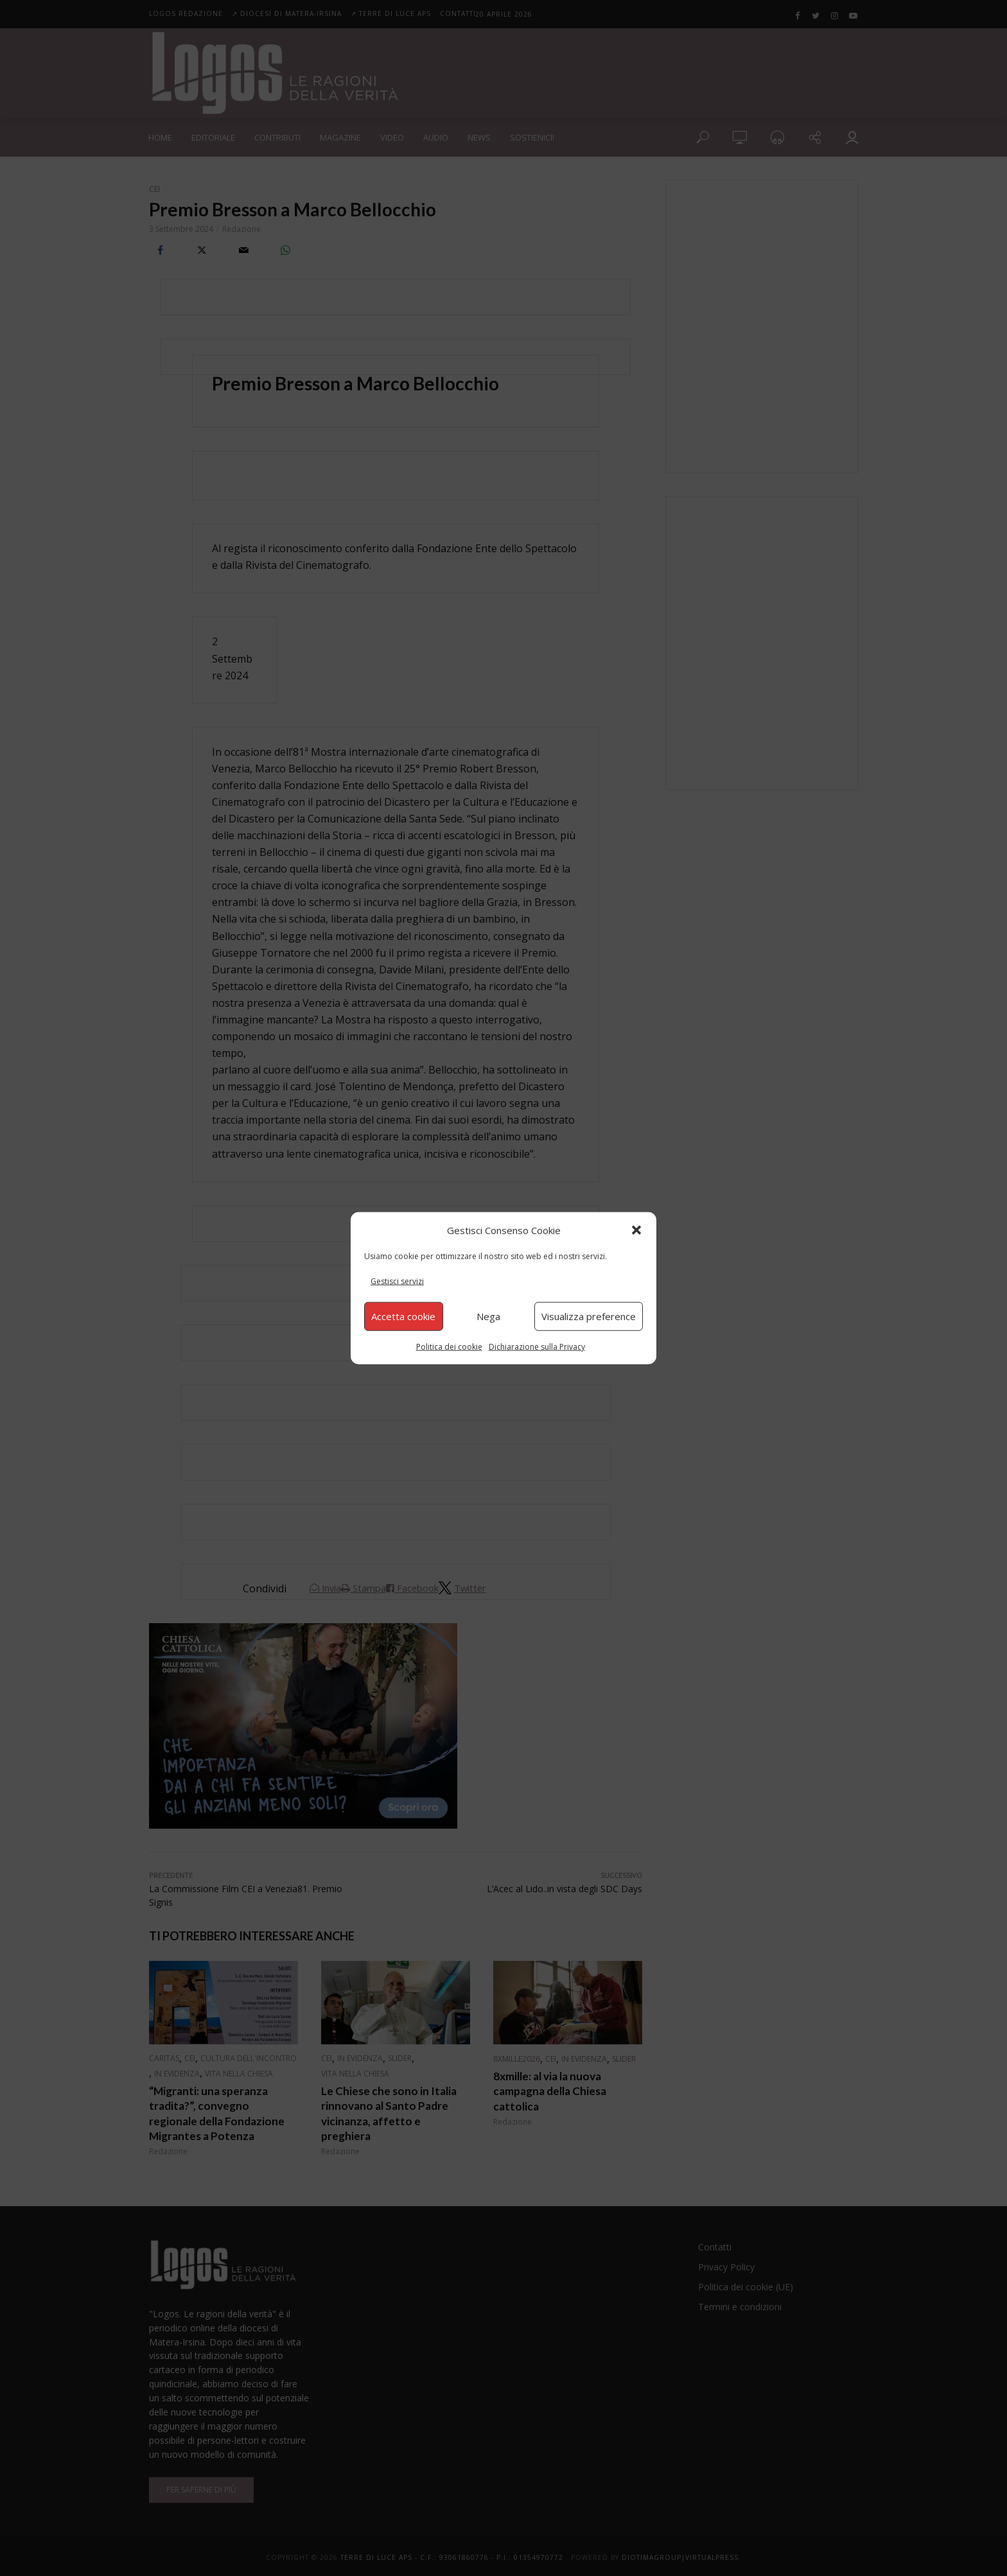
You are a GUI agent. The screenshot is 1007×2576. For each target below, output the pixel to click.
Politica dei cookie (449, 1346)
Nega (488, 1316)
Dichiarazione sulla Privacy (537, 1346)
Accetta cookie (403, 1316)
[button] (636, 1230)
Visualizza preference (588, 1316)
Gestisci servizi (397, 1281)
